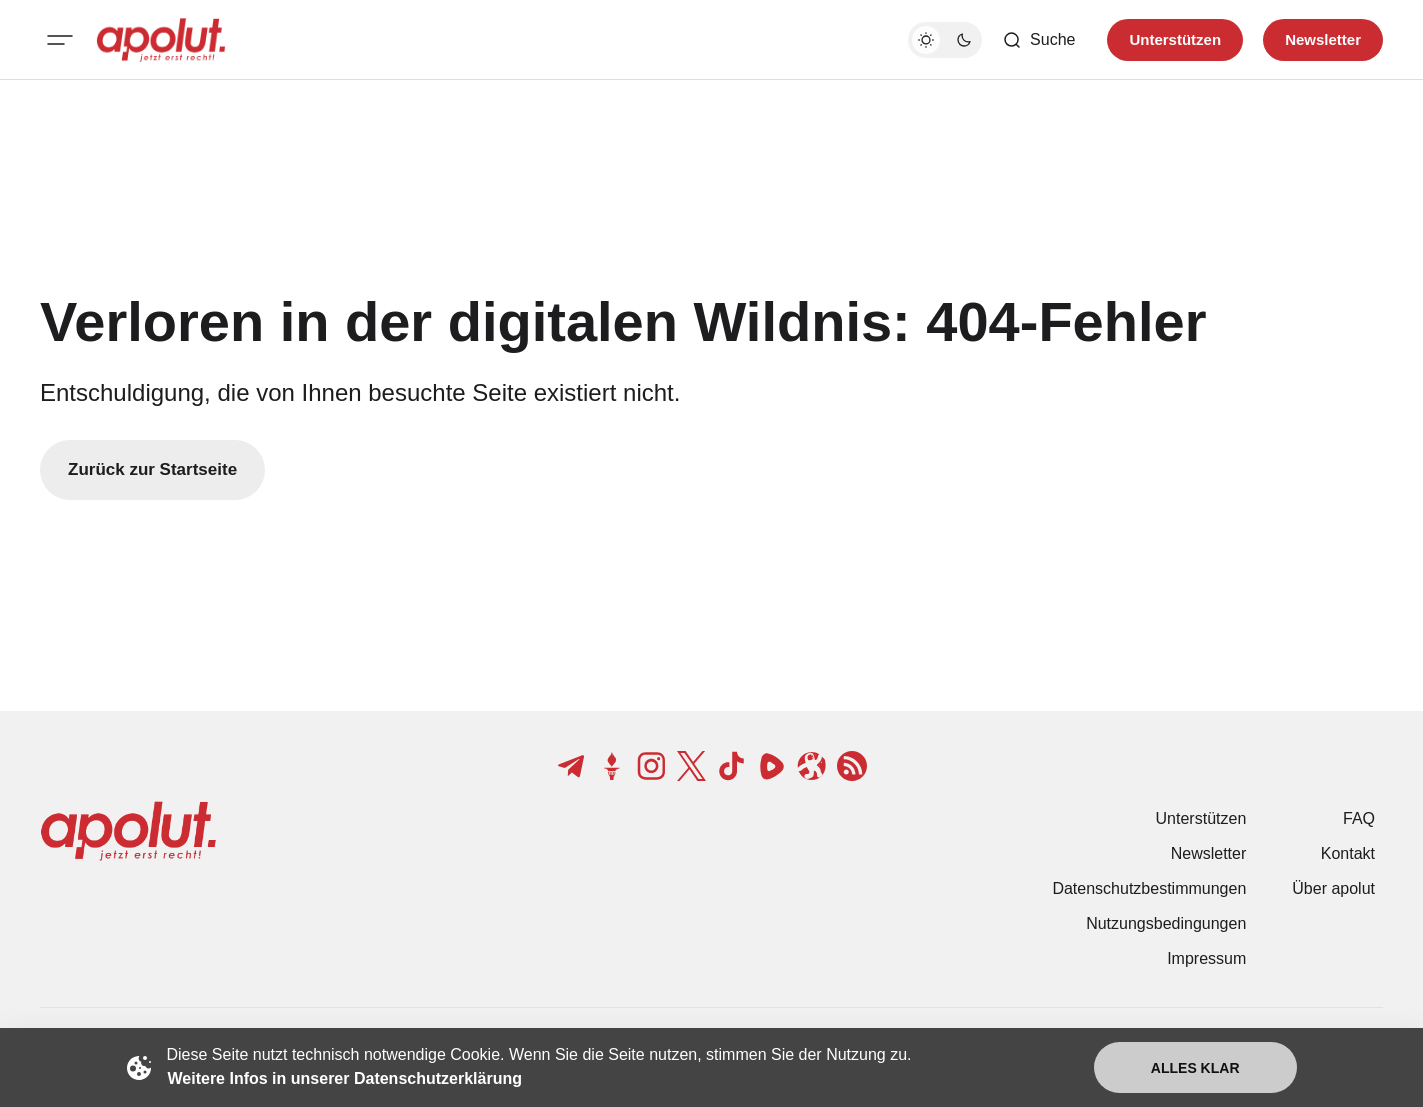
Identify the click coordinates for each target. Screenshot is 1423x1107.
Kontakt (1348, 853)
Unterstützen (1201, 818)
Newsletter (1209, 853)
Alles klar (1195, 1068)
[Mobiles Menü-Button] (60, 40)
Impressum (1206, 958)
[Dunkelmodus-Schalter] (945, 40)
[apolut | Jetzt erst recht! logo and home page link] (161, 40)
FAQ (1359, 818)
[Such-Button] (1038, 40)
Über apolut (1333, 888)
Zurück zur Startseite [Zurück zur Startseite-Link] (152, 469)
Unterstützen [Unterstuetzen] (1175, 39)
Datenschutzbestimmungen (1149, 888)
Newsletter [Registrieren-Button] (1323, 39)
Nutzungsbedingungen (1166, 923)
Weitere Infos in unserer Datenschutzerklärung (345, 1078)
